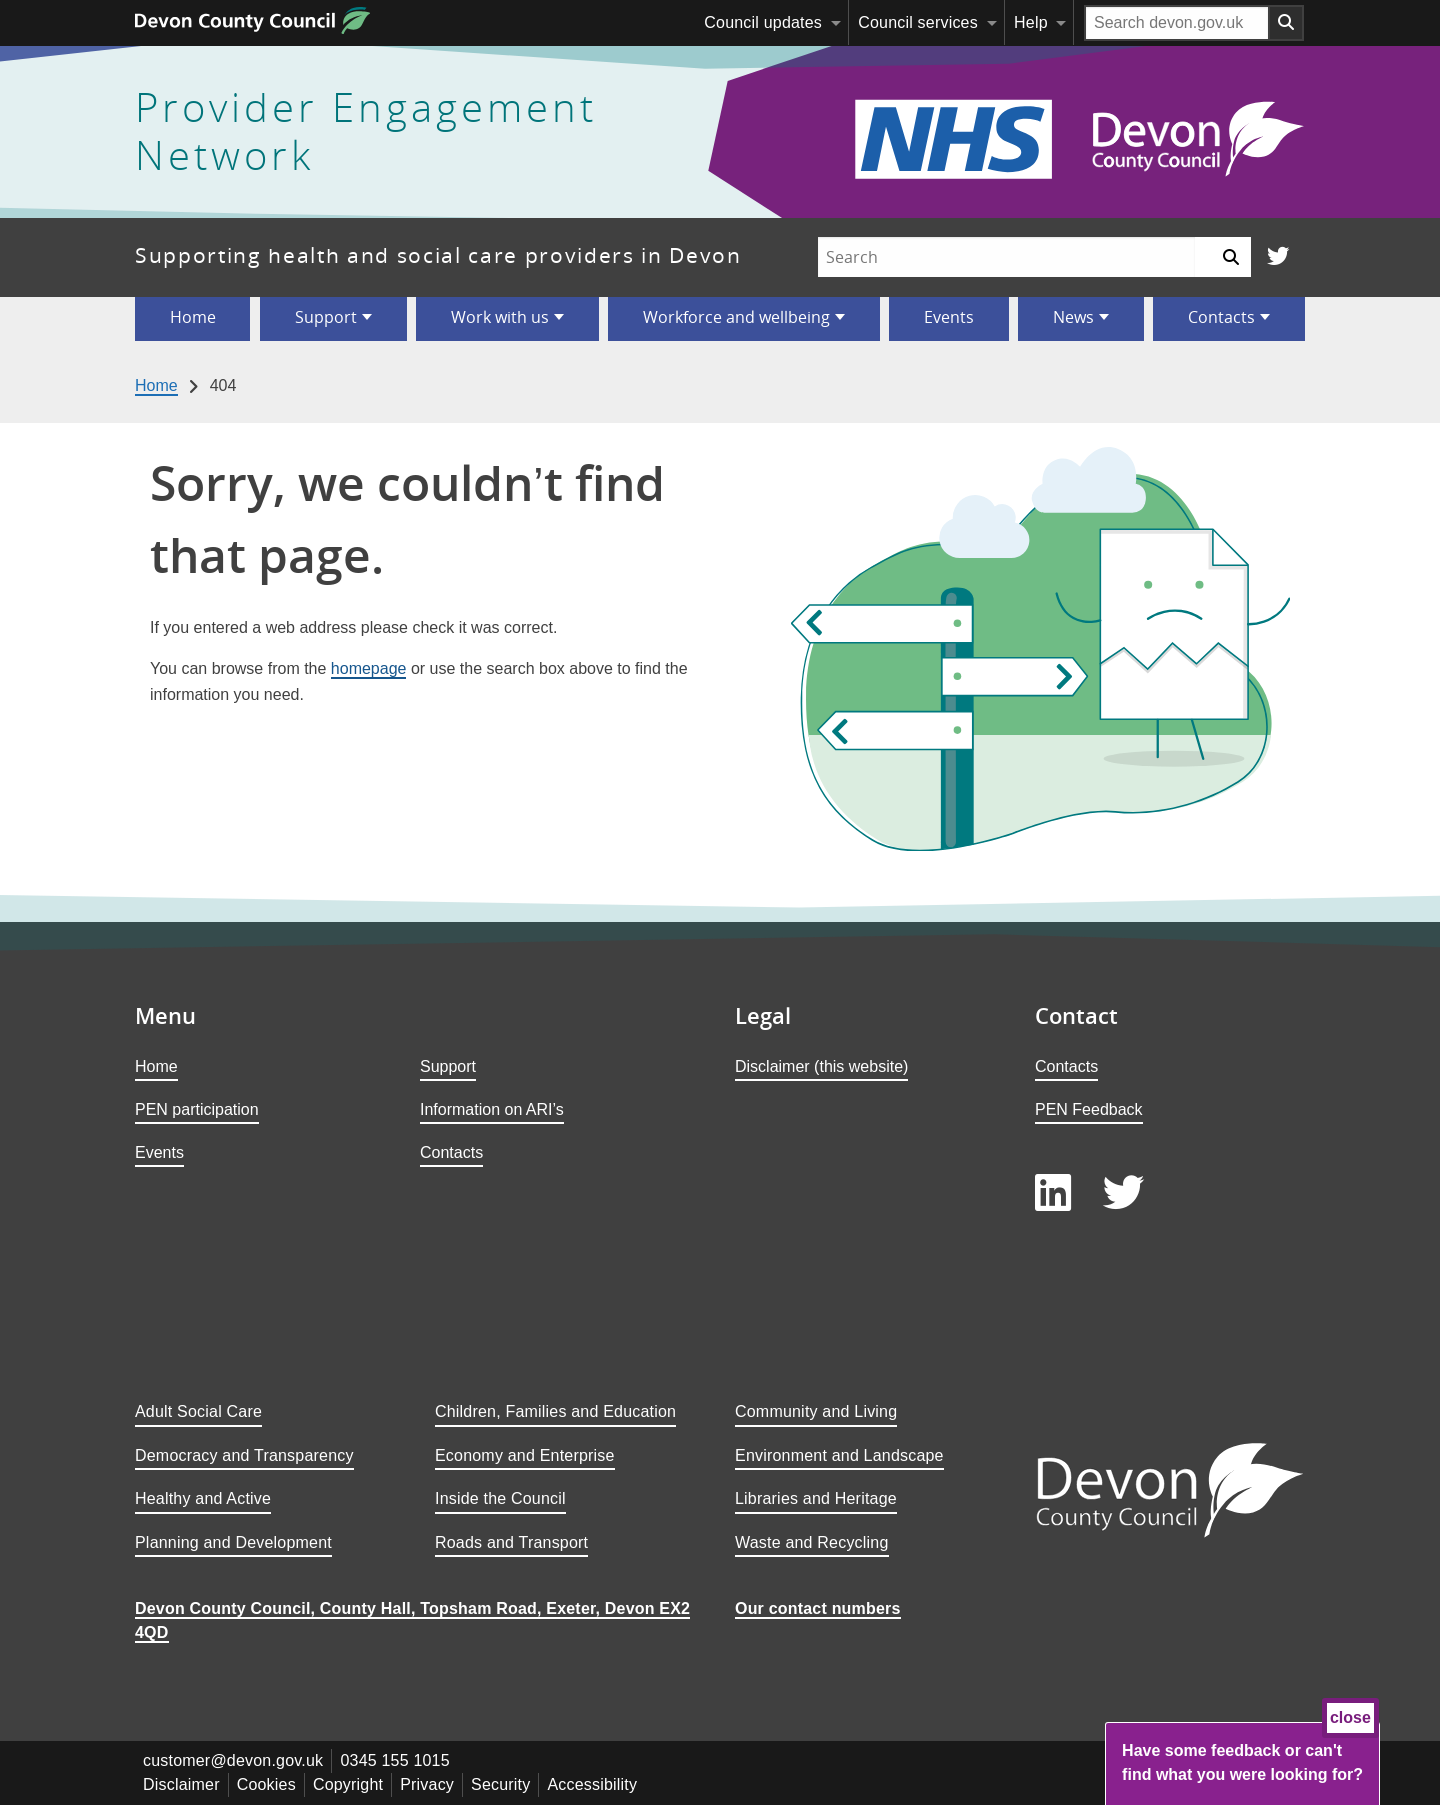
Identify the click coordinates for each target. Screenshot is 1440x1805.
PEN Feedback (1089, 1109)
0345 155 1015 (394, 1760)
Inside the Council (500, 1498)
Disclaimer (181, 1784)
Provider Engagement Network (366, 132)
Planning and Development (233, 1542)
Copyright (348, 1784)
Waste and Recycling (812, 1542)
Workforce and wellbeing (736, 317)
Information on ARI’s (492, 1109)
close (1350, 1717)
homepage (369, 668)
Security (500, 1784)
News (1073, 317)
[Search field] (1177, 23)
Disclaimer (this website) (821, 1066)
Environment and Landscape (839, 1455)
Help (1031, 22)
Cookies (266, 1784)
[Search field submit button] (1287, 23)
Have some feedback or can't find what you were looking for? (1242, 1762)
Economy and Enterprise (525, 1455)
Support (326, 317)
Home (193, 317)
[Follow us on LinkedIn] (1053, 1193)
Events (949, 317)
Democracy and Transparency (244, 1455)
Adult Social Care (198, 1411)
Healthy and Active (203, 1498)
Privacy (427, 1784)
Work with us (500, 317)
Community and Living (816, 1411)
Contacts (1221, 317)
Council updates (763, 22)
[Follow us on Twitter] (1278, 257)
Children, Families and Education (555, 1411)
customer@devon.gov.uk (233, 1760)
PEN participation (197, 1109)
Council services (918, 22)
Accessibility (592, 1784)
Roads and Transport (511, 1542)
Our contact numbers (818, 1608)
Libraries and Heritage (816, 1498)
